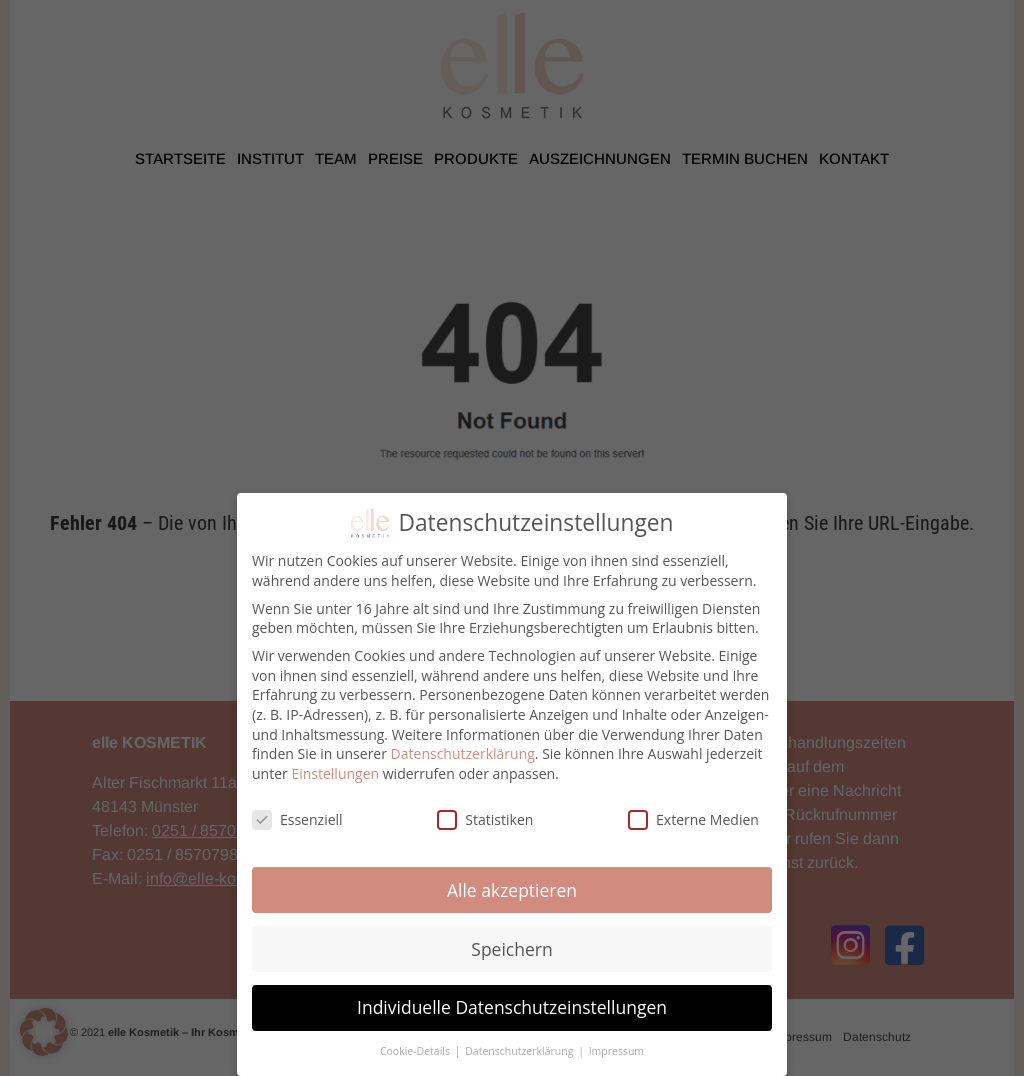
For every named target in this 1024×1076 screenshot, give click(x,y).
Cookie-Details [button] (416, 1051)
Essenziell (297, 819)
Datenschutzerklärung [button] (520, 1051)
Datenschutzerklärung (463, 753)
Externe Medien (693, 819)
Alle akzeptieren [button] (512, 890)
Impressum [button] (616, 1051)
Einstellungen (335, 773)
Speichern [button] (511, 949)
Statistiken (485, 819)
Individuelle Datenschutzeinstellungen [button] (512, 1007)
